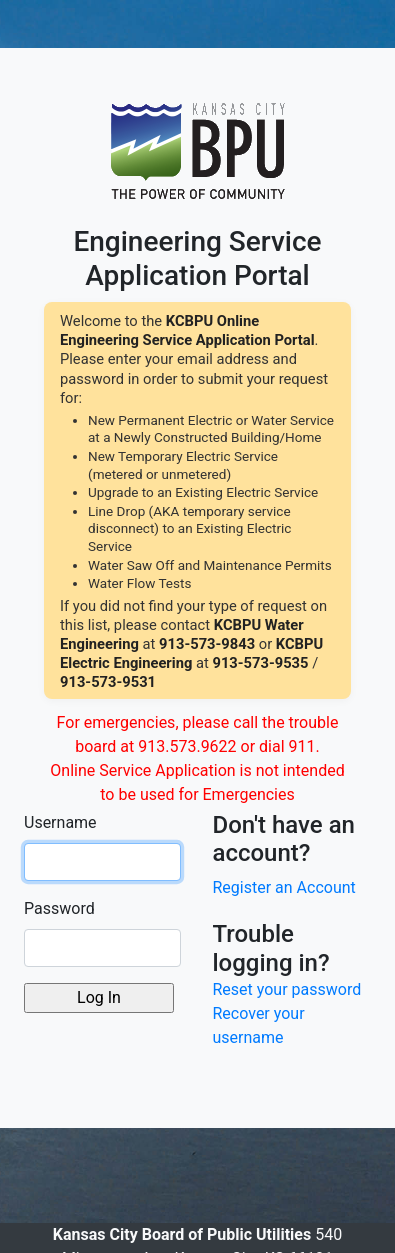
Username (60, 822)
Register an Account (284, 887)
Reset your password (287, 989)
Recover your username (259, 1025)
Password (59, 908)
